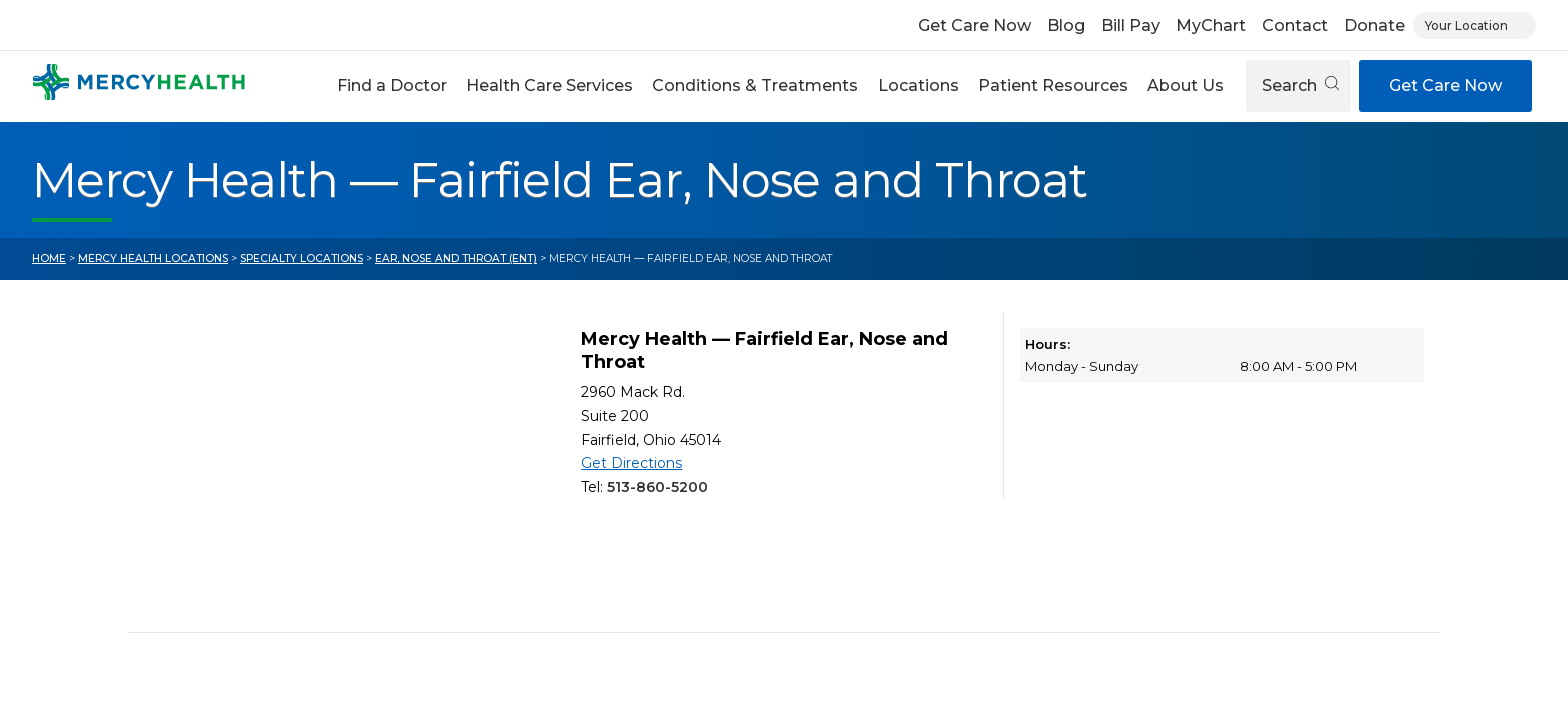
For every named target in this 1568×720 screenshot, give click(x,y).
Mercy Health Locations (153, 258)
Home (49, 258)
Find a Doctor (392, 85)
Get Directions (631, 463)
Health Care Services (549, 85)
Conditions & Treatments (755, 85)
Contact (1295, 25)
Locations (918, 85)
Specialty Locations (301, 258)
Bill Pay (1130, 25)
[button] (391, 86)
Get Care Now (974, 25)
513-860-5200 (657, 487)
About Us (1185, 85)
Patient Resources (1053, 85)
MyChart (1211, 25)
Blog (1066, 25)
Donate (1374, 25)
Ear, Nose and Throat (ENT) (456, 258)
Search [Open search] (1300, 85)
